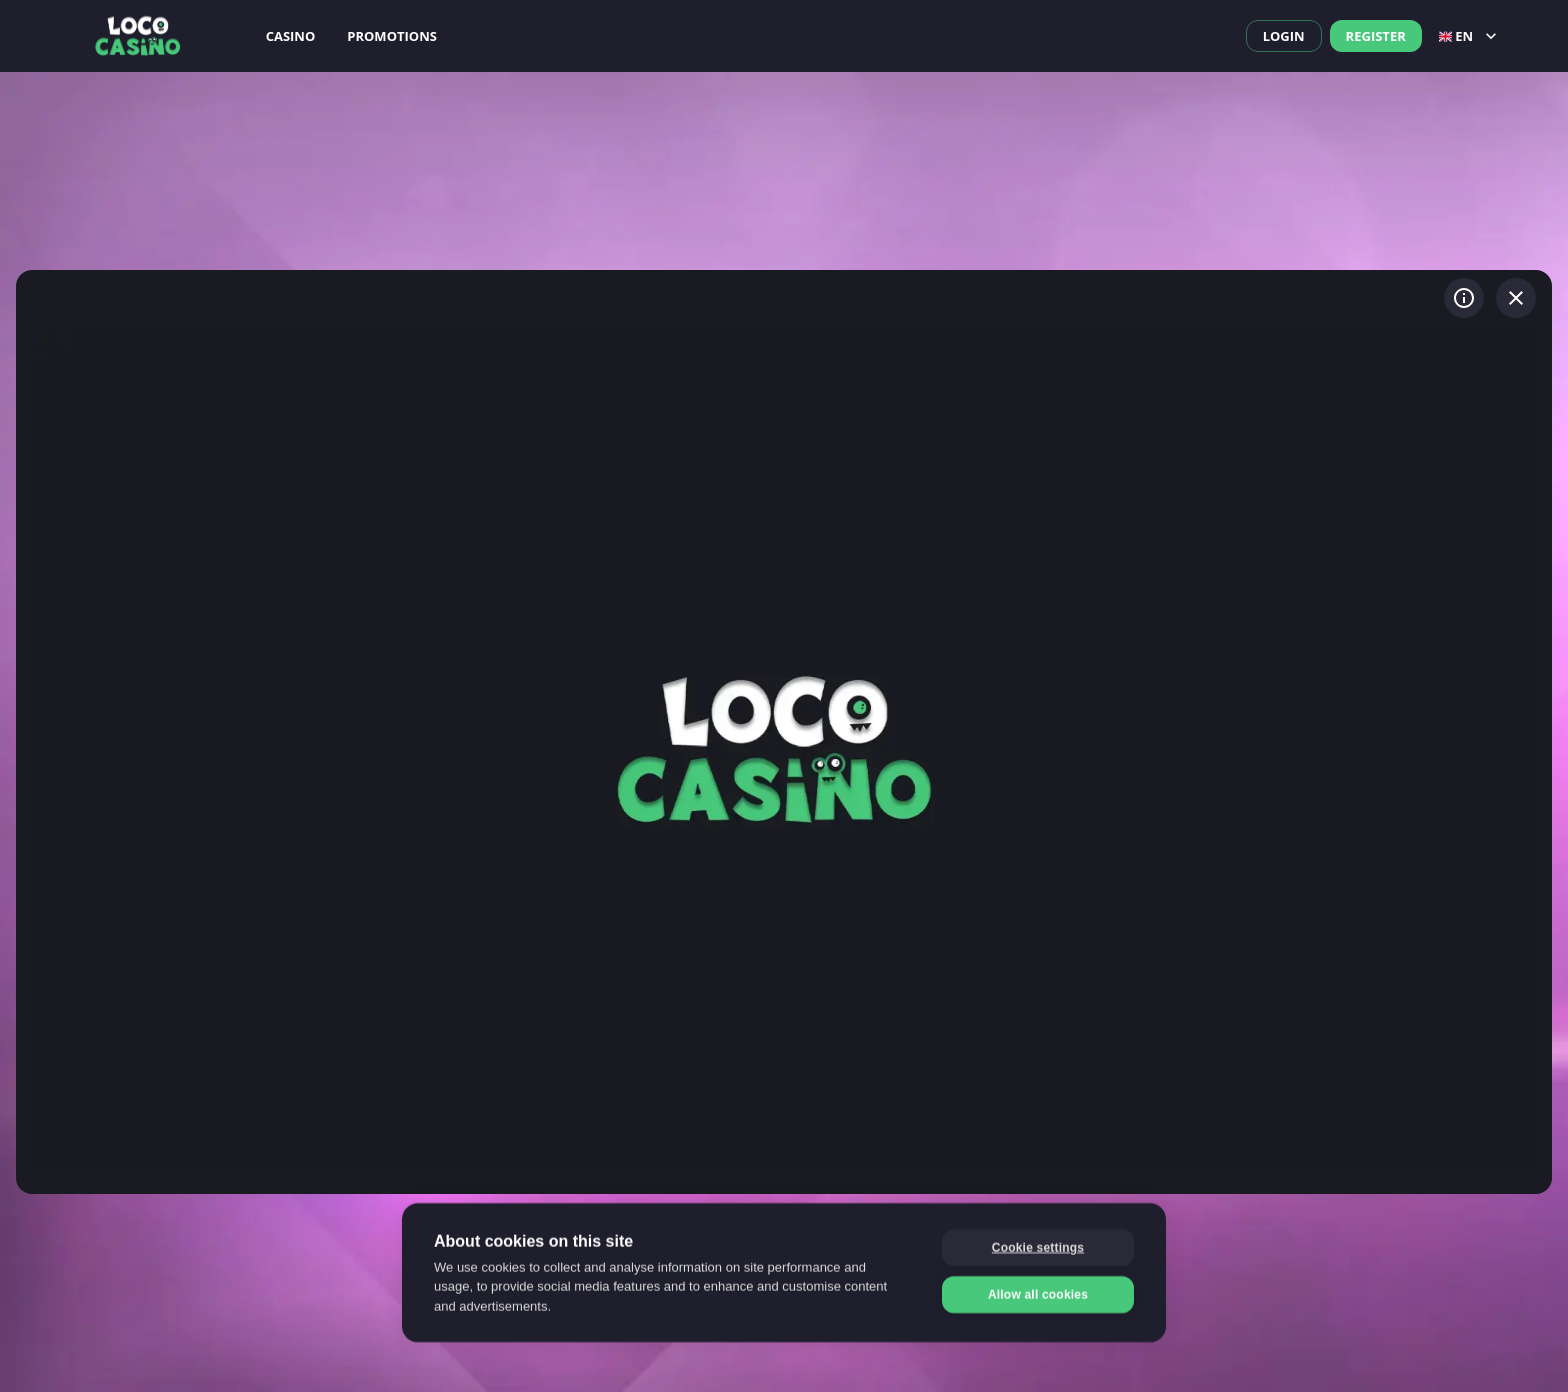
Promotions (392, 36)
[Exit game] (1516, 298)
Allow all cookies (1038, 1293)
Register (1376, 36)
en (1470, 36)
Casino (291, 36)
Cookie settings (1038, 1246)
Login (1284, 36)
